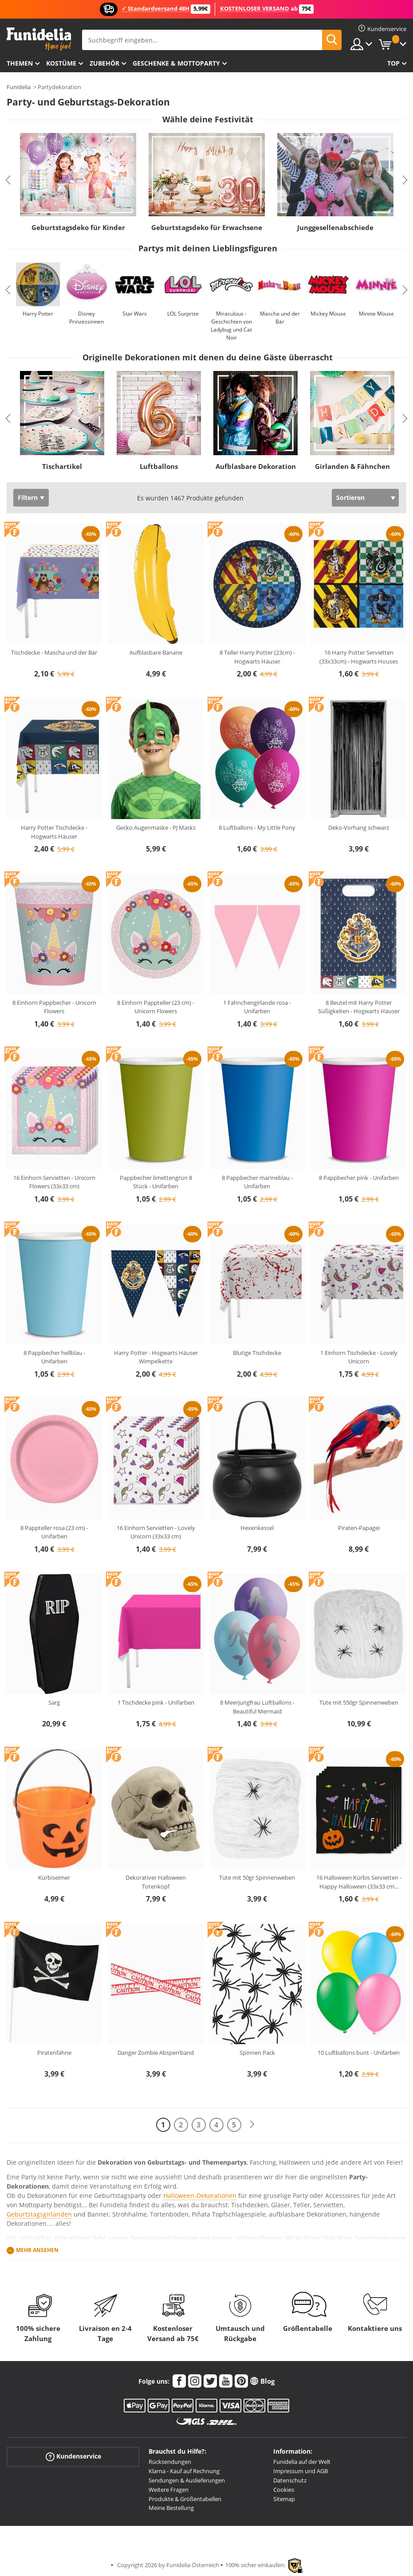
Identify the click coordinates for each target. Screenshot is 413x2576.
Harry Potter (38, 313)
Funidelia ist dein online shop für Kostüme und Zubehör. (39, 39)
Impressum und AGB (300, 2471)
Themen (20, 63)
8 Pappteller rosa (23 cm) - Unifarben (54, 1532)
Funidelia (19, 87)
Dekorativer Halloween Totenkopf (156, 1881)
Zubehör (104, 63)
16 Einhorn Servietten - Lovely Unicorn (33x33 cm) (156, 1532)
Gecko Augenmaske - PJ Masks (156, 827)
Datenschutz (290, 2480)
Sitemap (284, 2499)
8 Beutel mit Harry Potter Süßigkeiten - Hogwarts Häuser (359, 1007)
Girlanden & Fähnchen (352, 466)
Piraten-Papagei (359, 1528)
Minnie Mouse (376, 313)
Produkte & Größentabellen (185, 2499)
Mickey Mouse (328, 313)
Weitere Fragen (169, 2490)
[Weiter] (252, 2124)
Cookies (283, 2490)
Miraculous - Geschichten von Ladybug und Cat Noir (231, 325)
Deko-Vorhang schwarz (358, 827)
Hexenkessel (257, 1528)
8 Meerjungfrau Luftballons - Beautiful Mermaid (257, 1706)
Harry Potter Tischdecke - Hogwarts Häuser (54, 832)
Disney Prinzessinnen (86, 317)
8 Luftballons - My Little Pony (257, 827)
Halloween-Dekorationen (199, 2195)
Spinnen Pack (257, 2053)
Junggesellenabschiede (335, 227)
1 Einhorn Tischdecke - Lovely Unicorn (358, 1357)
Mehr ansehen (37, 2250)
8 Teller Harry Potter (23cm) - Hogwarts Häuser (257, 656)
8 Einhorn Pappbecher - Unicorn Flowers (54, 1007)
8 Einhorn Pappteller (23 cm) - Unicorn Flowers (155, 1007)
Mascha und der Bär (280, 317)
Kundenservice (73, 2456)
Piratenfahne (54, 2053)
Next (405, 180)
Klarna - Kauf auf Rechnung (184, 2471)
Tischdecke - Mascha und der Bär (54, 652)
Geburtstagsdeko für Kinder (78, 227)
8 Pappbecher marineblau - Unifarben (257, 1182)
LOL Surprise (183, 313)
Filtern (28, 497)
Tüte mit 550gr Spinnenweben (358, 1702)
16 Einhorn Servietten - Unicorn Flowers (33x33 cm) (54, 1182)
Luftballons (159, 466)
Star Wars (134, 313)
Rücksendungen (170, 2462)
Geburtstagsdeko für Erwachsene (206, 227)
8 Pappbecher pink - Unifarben (359, 1178)
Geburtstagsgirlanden (39, 2214)
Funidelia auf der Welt (301, 2462)
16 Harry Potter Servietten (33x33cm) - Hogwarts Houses (358, 656)
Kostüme (61, 63)
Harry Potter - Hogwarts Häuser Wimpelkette (156, 1357)
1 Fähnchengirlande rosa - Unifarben (257, 1007)
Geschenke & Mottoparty (176, 63)
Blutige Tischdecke (257, 1353)
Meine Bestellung (171, 2508)
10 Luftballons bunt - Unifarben (359, 2053)
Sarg (54, 1702)
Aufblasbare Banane (156, 652)
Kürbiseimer (54, 1877)
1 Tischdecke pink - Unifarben (156, 1702)
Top (393, 63)
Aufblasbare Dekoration (256, 466)
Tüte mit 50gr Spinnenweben (257, 1877)
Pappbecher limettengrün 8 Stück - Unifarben (156, 1182)
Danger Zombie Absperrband (156, 2053)
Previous (8, 180)
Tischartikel (62, 466)
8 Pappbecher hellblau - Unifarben (54, 1357)
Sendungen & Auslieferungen (187, 2480)
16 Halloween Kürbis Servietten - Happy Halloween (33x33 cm (358, 1881)
